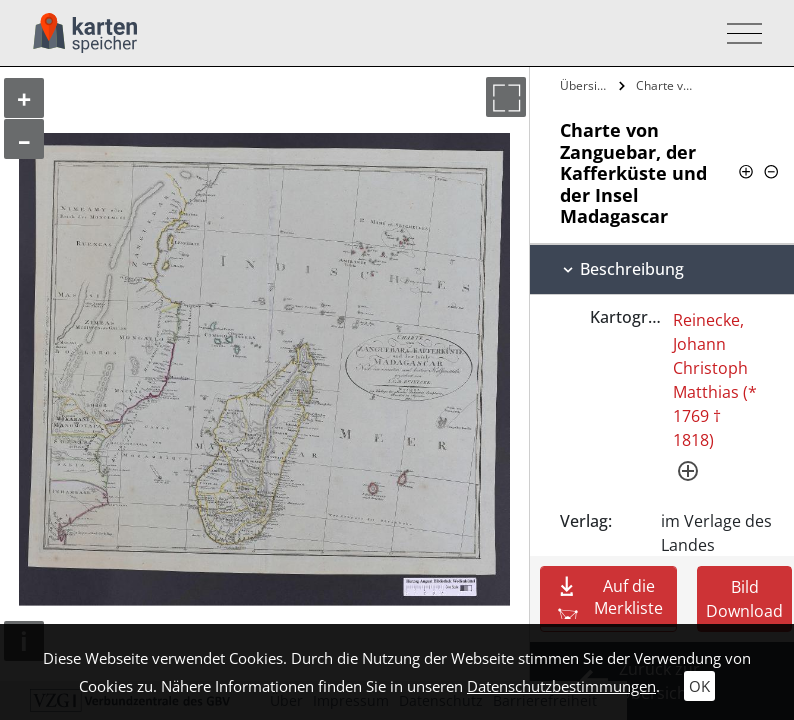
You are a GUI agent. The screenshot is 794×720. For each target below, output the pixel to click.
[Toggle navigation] (738, 33)
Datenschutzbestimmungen (561, 686)
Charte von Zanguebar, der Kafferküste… (669, 85)
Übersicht (586, 85)
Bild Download (744, 599)
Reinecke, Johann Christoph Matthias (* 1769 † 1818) (715, 380)
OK (699, 686)
